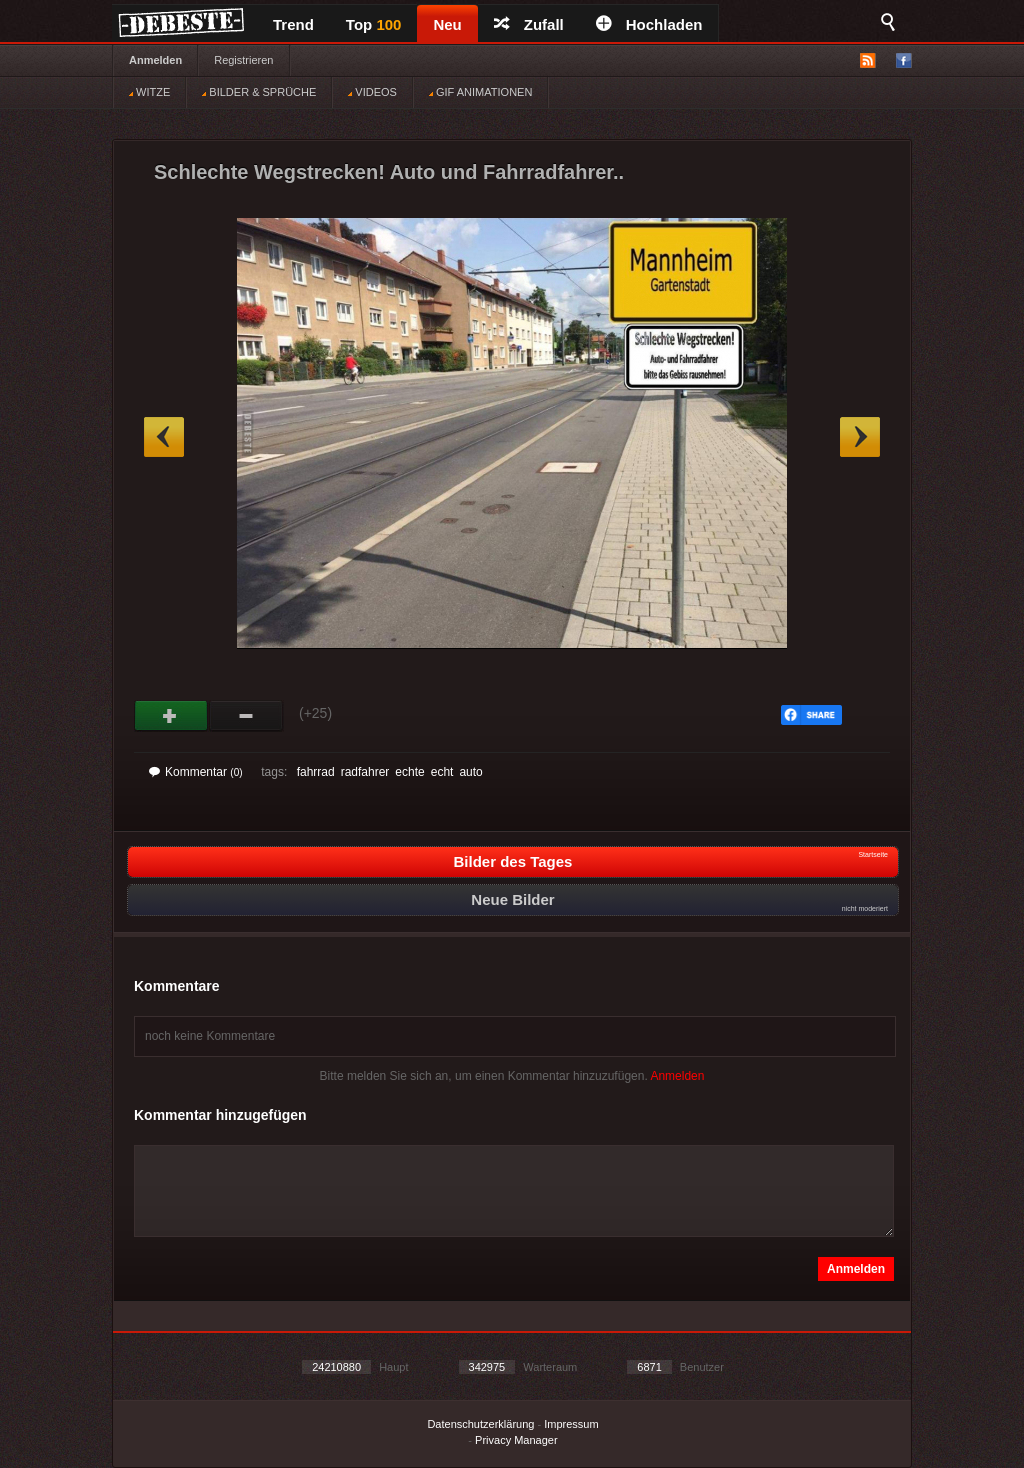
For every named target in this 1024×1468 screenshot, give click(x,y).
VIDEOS (372, 92)
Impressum (571, 1424)
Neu (447, 24)
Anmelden (155, 60)
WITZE (149, 92)
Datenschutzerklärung (480, 1424)
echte (409, 772)
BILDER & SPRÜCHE (259, 92)
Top (374, 24)
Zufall (529, 24)
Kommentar (196, 772)
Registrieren (243, 60)
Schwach (246, 716)
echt (442, 772)
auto (470, 772)
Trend (293, 24)
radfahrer (365, 772)
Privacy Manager (516, 1440)
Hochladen (649, 24)
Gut (171, 716)
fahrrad (316, 772)
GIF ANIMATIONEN (480, 92)
